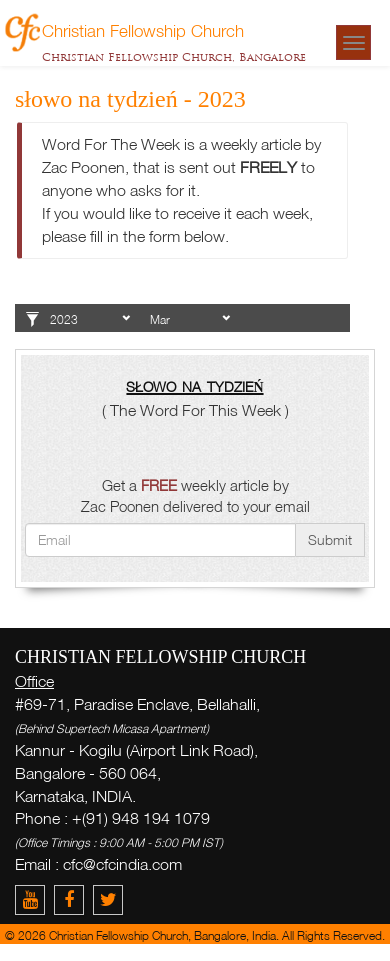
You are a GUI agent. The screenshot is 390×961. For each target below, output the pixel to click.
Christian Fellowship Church (143, 30)
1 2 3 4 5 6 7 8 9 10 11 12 (190, 320)
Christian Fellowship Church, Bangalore (174, 57)
